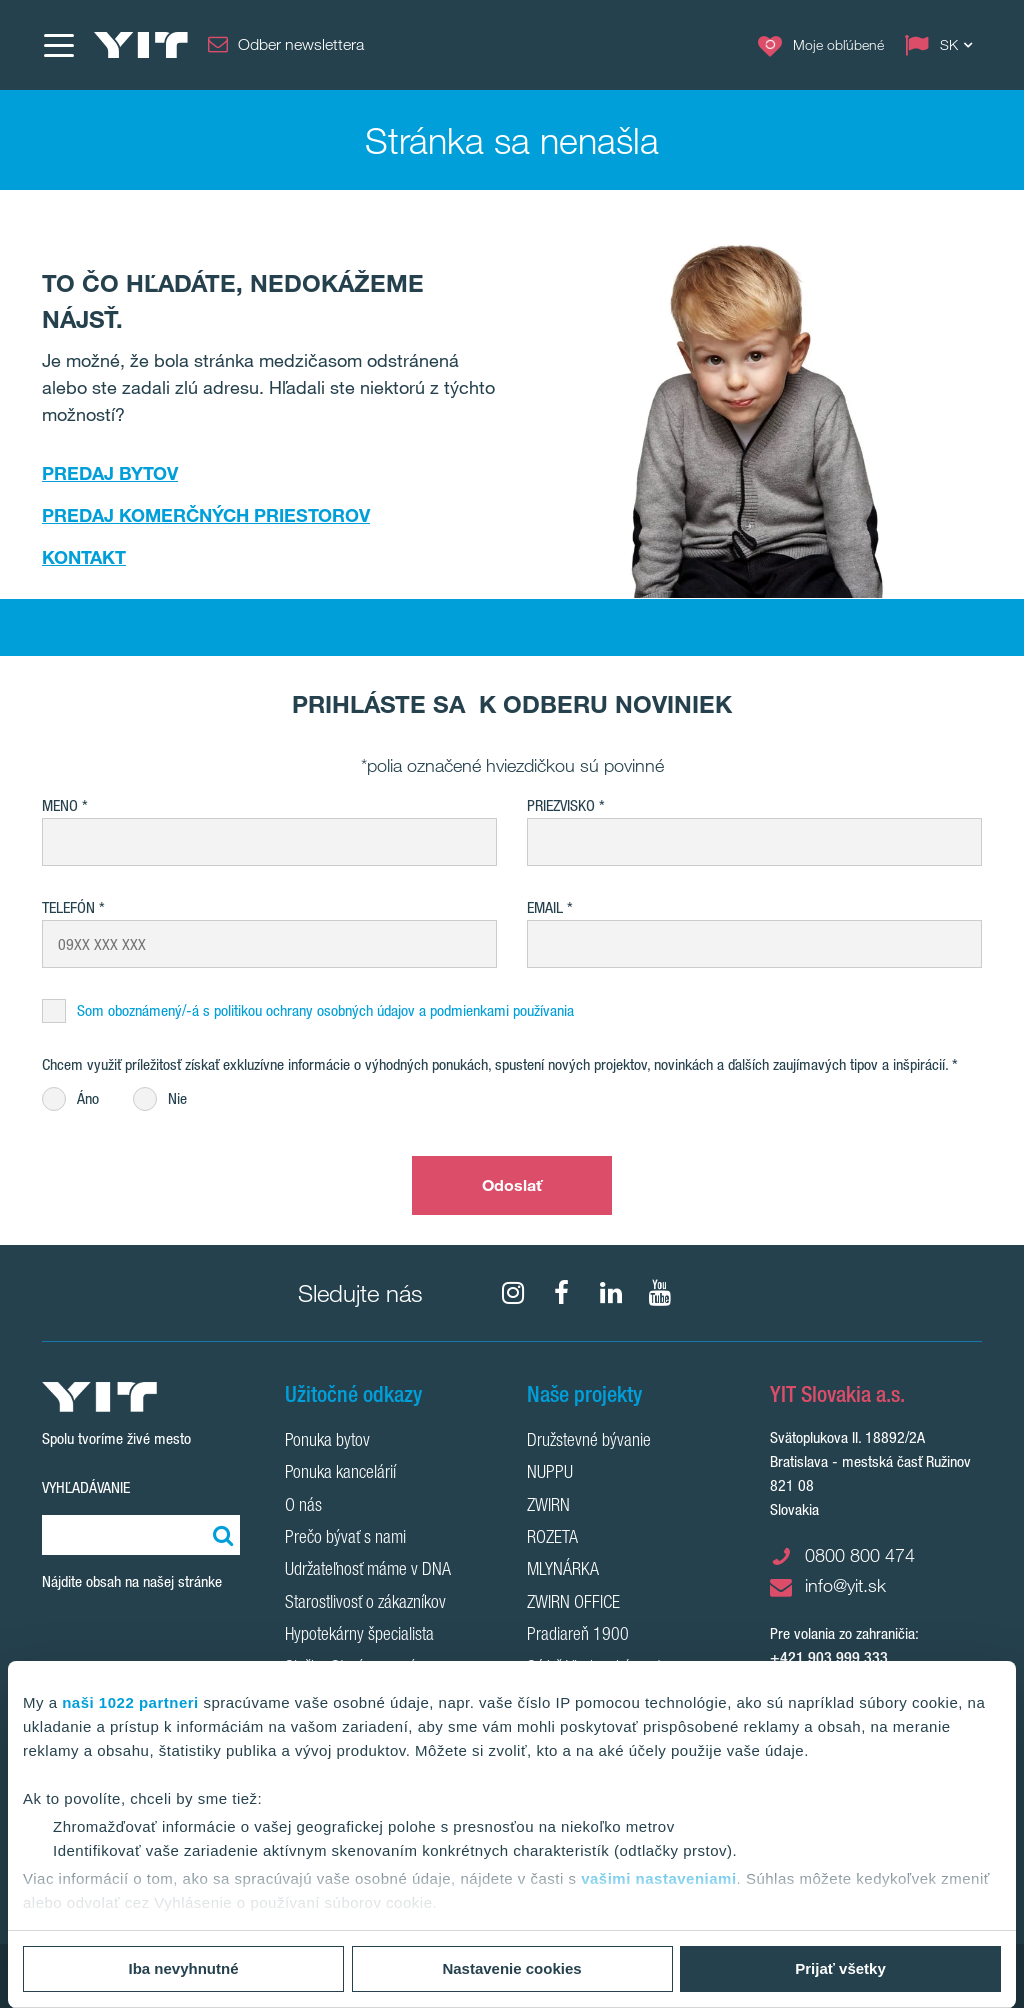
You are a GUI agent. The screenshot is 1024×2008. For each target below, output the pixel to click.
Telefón (68, 907)
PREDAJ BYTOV (110, 473)
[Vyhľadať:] (220, 1535)
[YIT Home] (141, 45)
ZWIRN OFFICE (573, 1604)
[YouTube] (660, 1293)
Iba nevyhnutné (183, 1968)
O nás (303, 1507)
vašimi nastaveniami (658, 1878)
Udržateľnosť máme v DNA (368, 1571)
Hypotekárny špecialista (359, 1636)
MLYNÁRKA (563, 1571)
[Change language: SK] (943, 45)
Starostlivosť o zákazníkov (365, 1604)
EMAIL (545, 907)
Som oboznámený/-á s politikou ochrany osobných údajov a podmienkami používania (325, 1010)
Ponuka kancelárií (340, 1474)
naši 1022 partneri (130, 1702)
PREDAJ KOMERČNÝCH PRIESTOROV (206, 515)
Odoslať (512, 1185)
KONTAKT (84, 557)
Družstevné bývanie (589, 1442)
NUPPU (550, 1474)
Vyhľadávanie (86, 1487)
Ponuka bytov (327, 1442)
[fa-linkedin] (611, 1293)
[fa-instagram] (513, 1293)
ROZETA (552, 1539)
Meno (60, 805)
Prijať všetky (840, 1968)
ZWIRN (548, 1507)
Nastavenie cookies (511, 1968)
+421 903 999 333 (829, 1657)
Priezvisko (561, 805)
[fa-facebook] (562, 1293)
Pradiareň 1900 (578, 1636)
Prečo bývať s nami (345, 1539)
